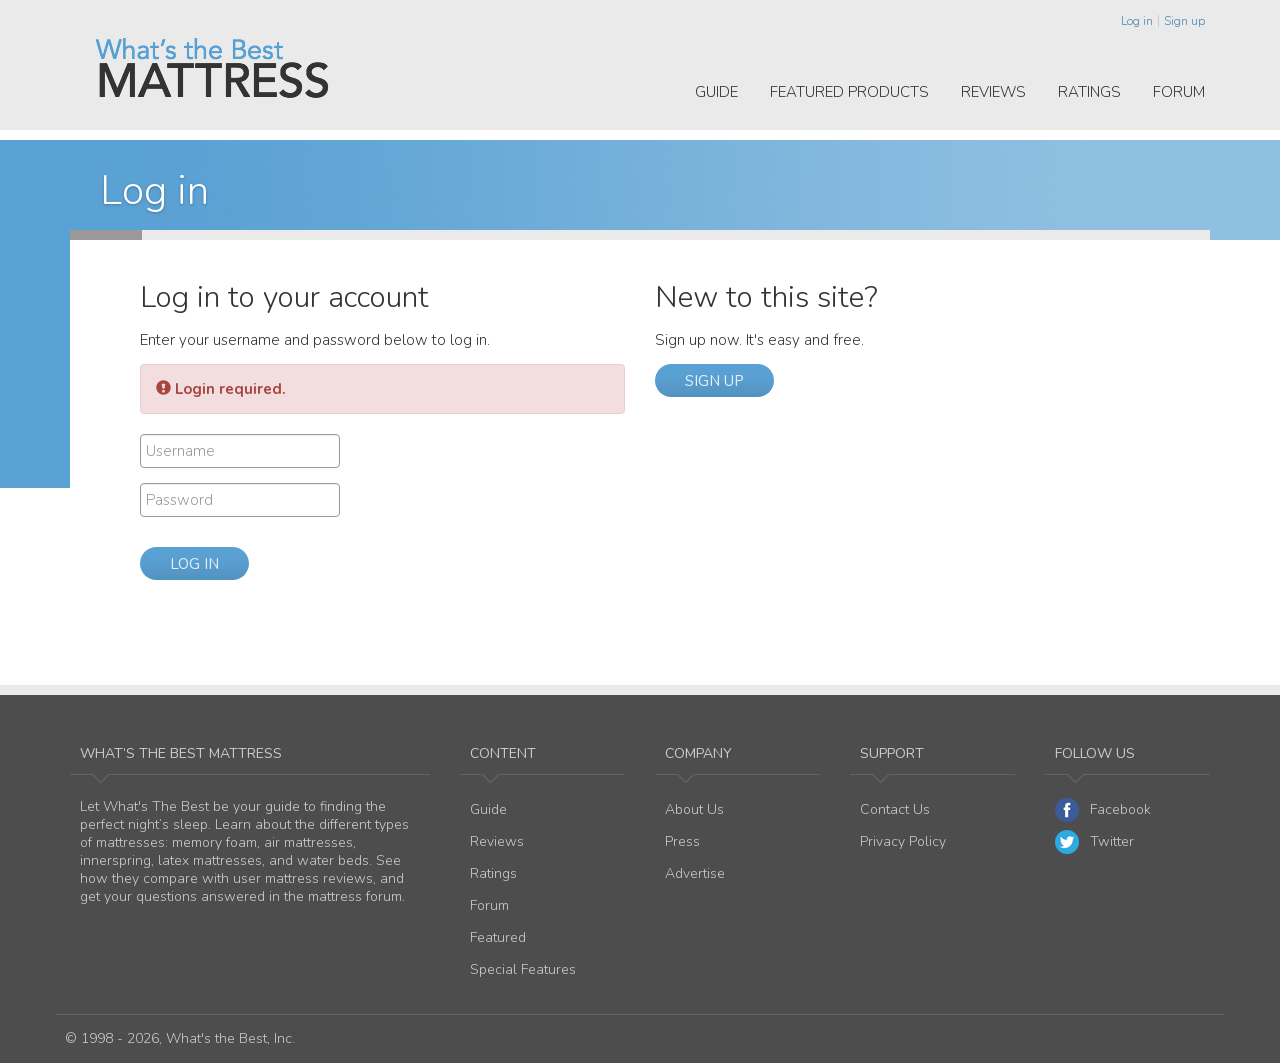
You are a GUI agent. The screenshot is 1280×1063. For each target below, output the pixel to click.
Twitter (1094, 842)
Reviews (993, 92)
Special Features (523, 969)
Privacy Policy (903, 841)
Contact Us (895, 809)
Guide (716, 92)
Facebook (1103, 810)
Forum (1179, 92)
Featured (498, 937)
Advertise (695, 873)
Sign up (1184, 21)
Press (682, 841)
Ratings (1089, 92)
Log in (1137, 21)
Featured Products (849, 92)
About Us (694, 809)
